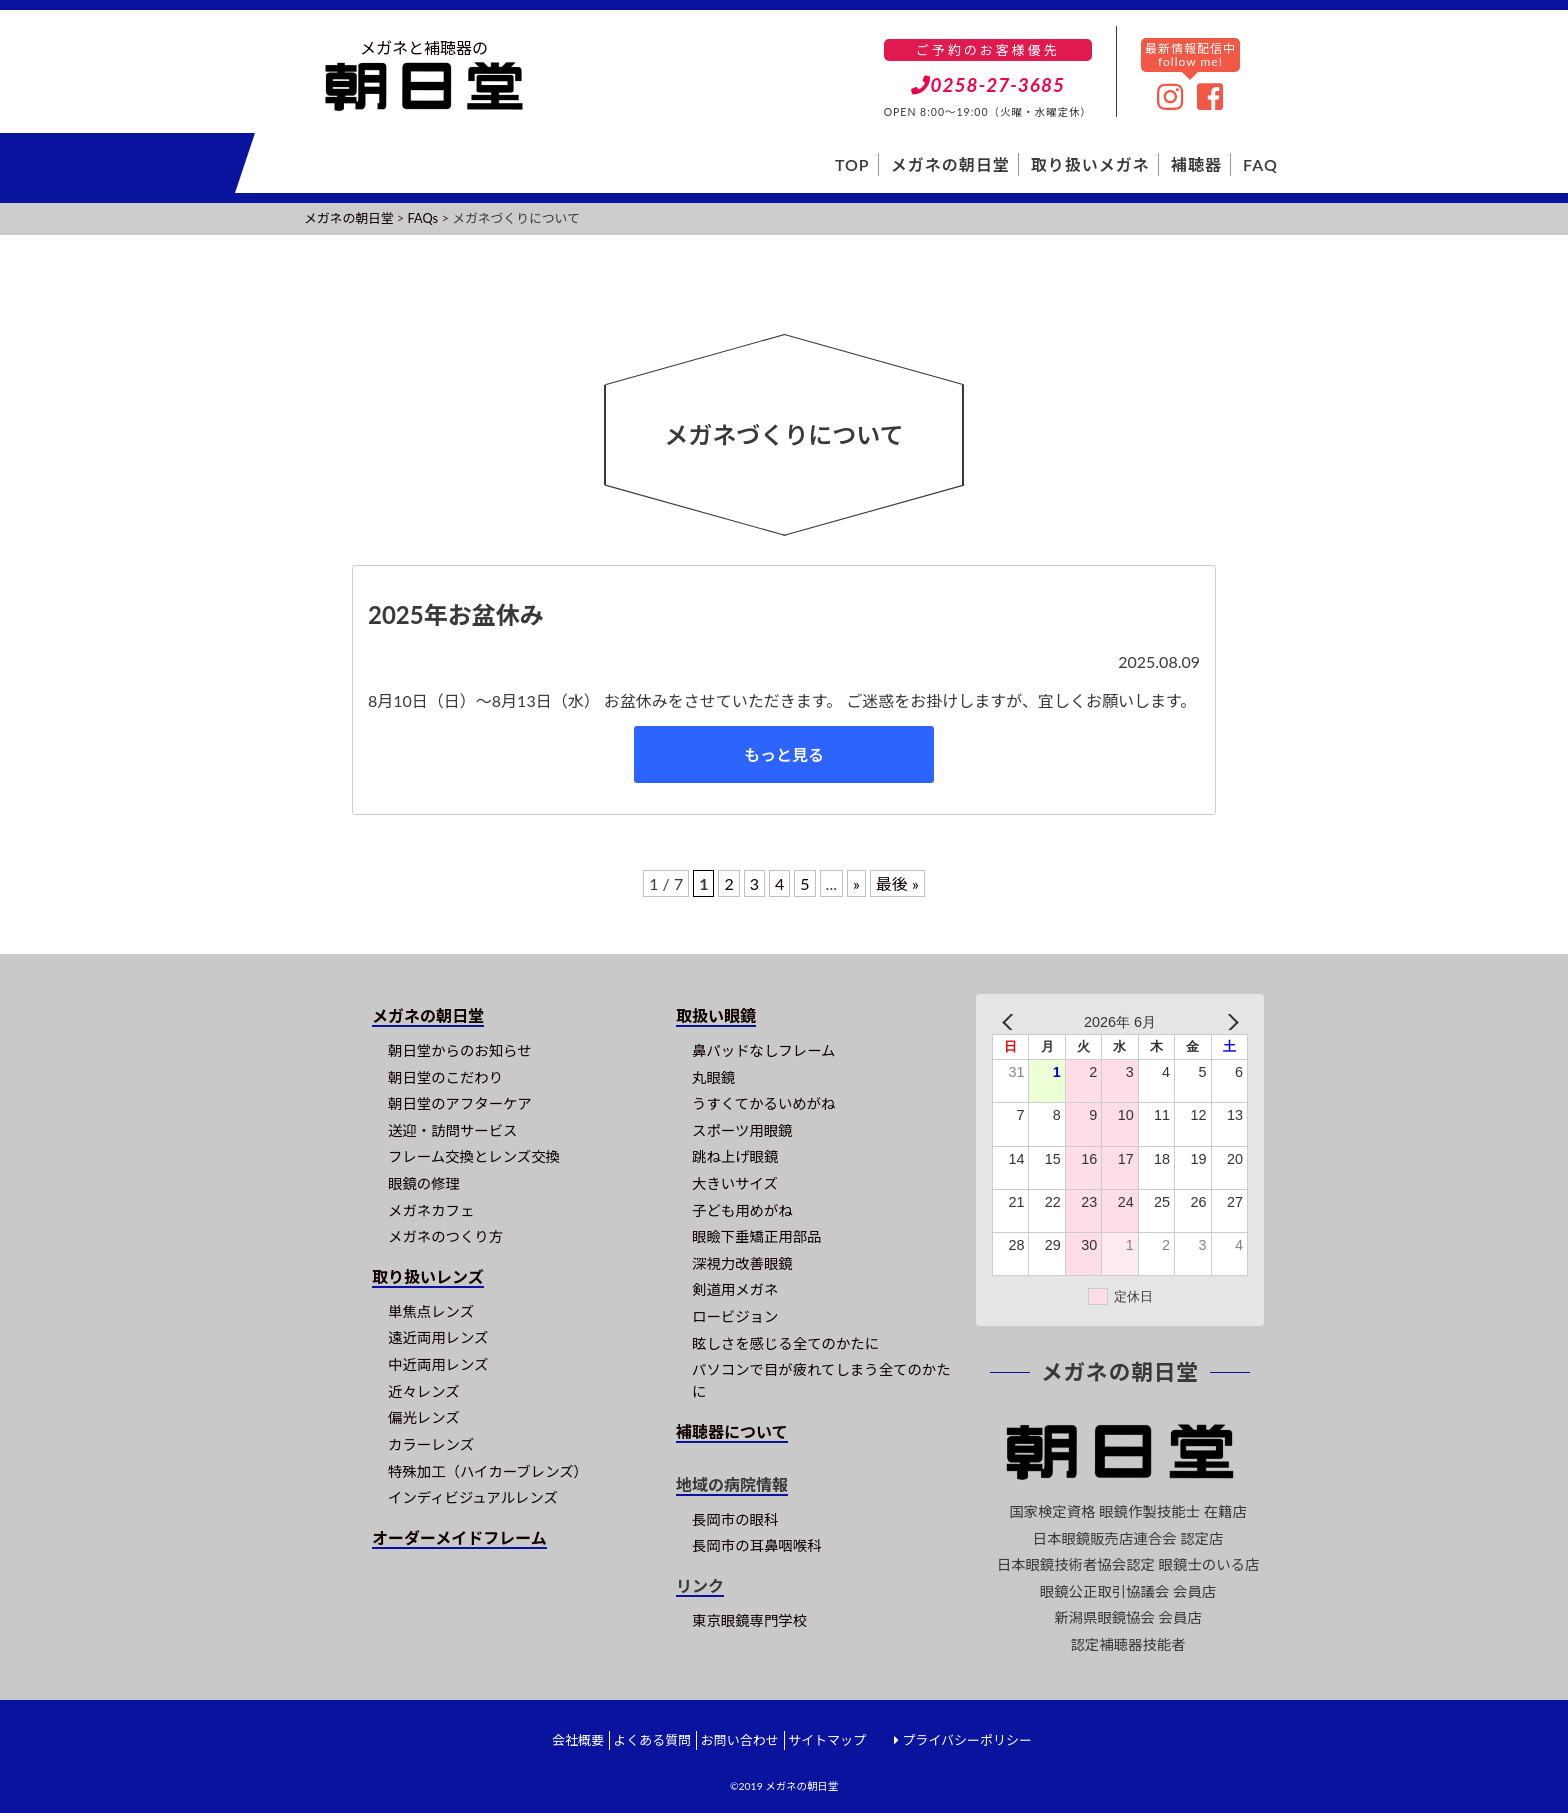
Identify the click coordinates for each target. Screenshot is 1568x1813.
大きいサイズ (735, 1183)
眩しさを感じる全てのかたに (785, 1343)
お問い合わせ (740, 1740)
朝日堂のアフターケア (460, 1103)
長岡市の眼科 (735, 1519)
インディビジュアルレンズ (473, 1497)
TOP (852, 164)
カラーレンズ (431, 1444)
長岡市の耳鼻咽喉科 (757, 1545)
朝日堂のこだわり (445, 1077)
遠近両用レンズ (438, 1337)
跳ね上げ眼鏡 (735, 1156)
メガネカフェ (431, 1210)
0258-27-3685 (988, 84)
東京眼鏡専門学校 (749, 1620)
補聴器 (1196, 164)
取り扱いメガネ (1090, 164)
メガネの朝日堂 (950, 164)
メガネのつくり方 (445, 1236)
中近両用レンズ (438, 1364)
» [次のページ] (856, 883)
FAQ (1260, 164)
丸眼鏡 (713, 1077)
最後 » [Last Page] (897, 883)
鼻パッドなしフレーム (763, 1050)
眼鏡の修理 (424, 1183)
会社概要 (578, 1740)
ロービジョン (735, 1316)
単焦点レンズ (431, 1311)
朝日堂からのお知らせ (460, 1050)
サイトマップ (827, 1740)
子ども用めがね (742, 1210)
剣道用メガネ (735, 1289)
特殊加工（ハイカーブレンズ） (488, 1471)
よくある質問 (652, 1740)
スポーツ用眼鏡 (742, 1130)
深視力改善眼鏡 (742, 1263)
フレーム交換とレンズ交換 (474, 1156)
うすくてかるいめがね (763, 1103)
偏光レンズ (424, 1417)
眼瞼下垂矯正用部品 (757, 1236)
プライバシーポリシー (967, 1740)
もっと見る (784, 754)
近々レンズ (424, 1391)
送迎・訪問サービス (453, 1130)
